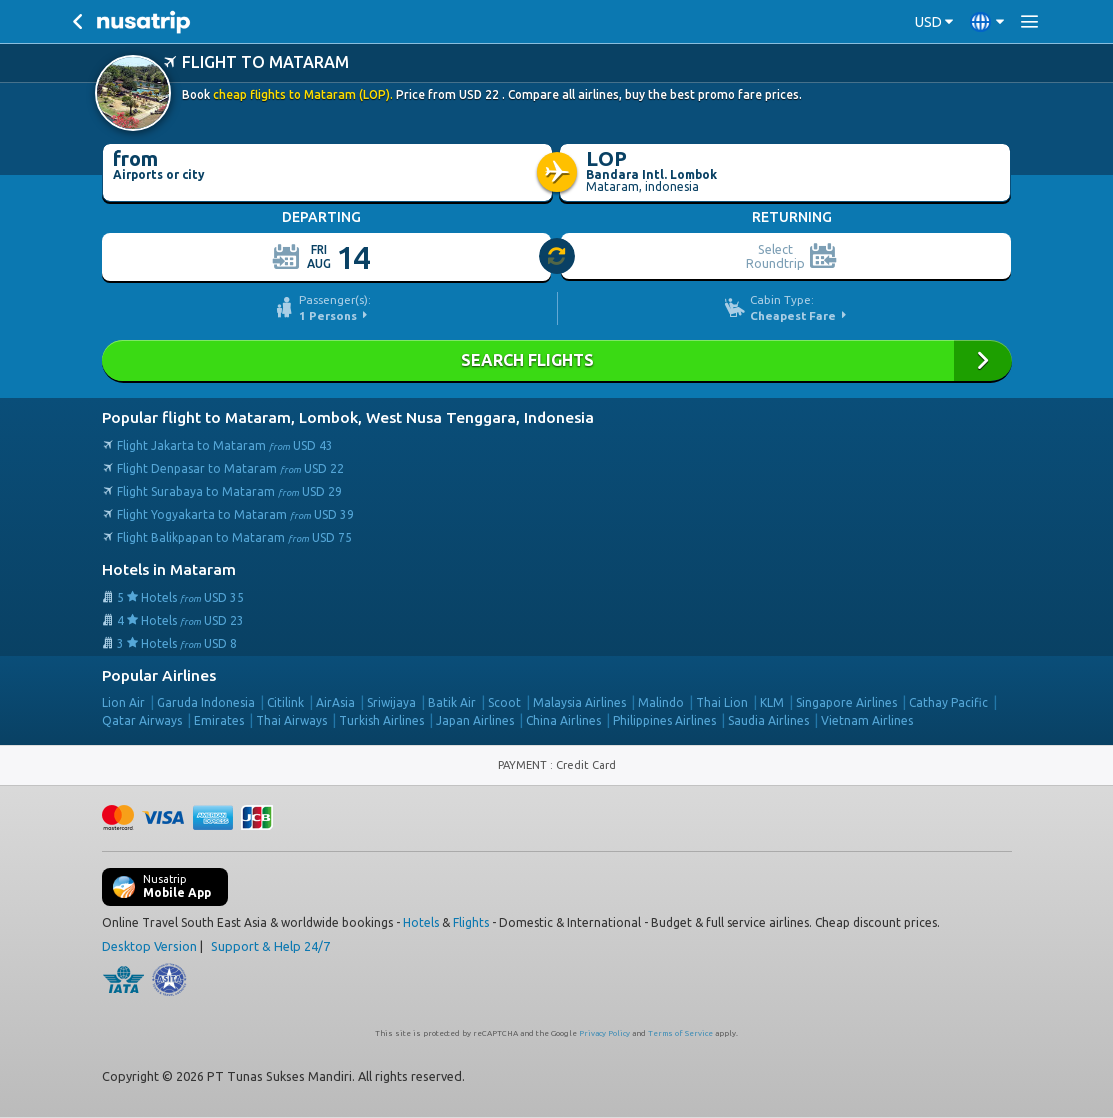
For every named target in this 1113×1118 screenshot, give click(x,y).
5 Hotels (180, 597)
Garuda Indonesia (206, 702)
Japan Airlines (475, 720)
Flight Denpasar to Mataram (230, 468)
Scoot (504, 702)
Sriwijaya (391, 702)
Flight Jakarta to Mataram (225, 445)
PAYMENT (524, 765)
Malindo (661, 702)
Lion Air (123, 702)
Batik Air (452, 702)
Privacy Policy (604, 1033)
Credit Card (586, 765)
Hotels (421, 922)
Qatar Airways (142, 720)
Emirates (219, 720)
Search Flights (557, 360)
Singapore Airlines (846, 702)
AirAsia (335, 702)
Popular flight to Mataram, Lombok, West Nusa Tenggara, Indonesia (348, 417)
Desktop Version (149, 946)
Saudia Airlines (768, 720)
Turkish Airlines (381, 720)
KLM (772, 702)
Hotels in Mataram (169, 569)
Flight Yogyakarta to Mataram (235, 514)
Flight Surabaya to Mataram (229, 491)
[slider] (558, 257)
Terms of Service (680, 1033)
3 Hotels (177, 643)
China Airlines (563, 720)
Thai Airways (291, 720)
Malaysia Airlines (579, 702)
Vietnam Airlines (867, 720)
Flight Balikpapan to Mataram (234, 537)
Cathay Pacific (948, 702)
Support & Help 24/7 (270, 946)
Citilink (285, 702)
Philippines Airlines (664, 720)
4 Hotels (180, 620)
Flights (471, 922)
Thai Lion (722, 702)
